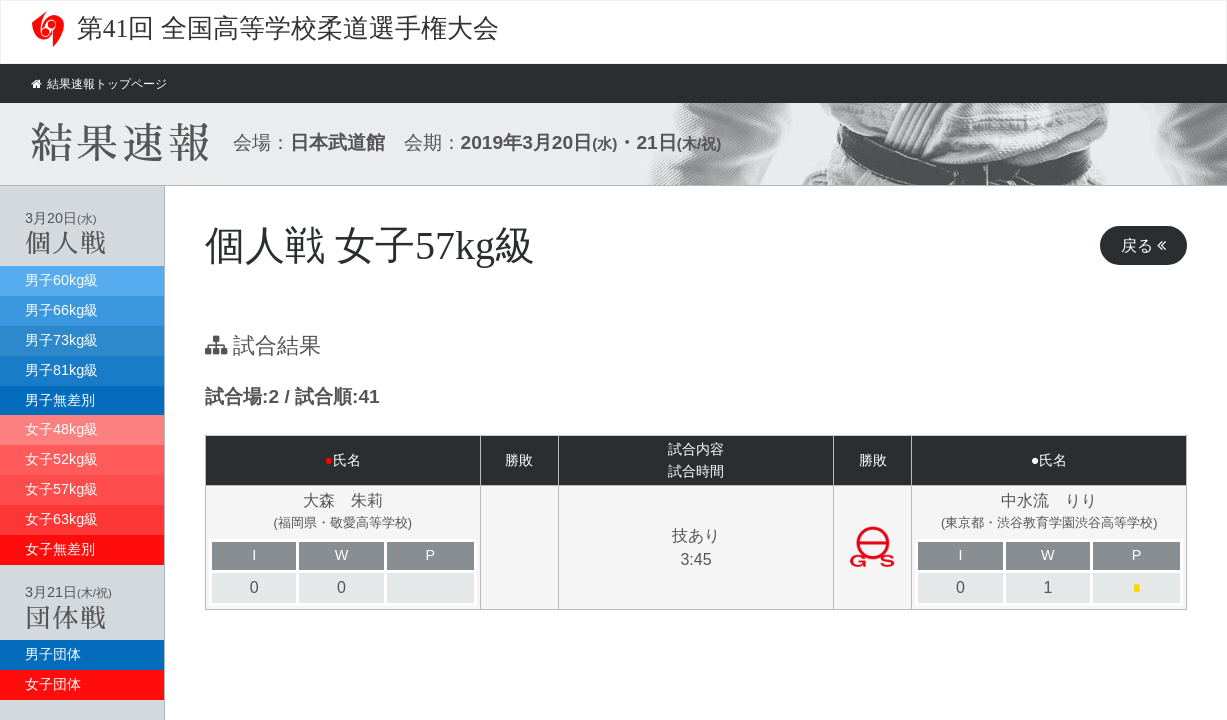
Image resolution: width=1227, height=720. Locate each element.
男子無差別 (60, 400)
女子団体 (53, 684)
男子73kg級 (61, 340)
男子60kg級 (61, 280)
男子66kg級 (61, 310)
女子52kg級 (61, 459)
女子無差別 (60, 549)
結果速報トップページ (104, 83)
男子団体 (53, 654)
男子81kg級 (61, 370)
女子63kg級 (61, 519)
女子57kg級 (61, 489)
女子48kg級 (61, 429)
